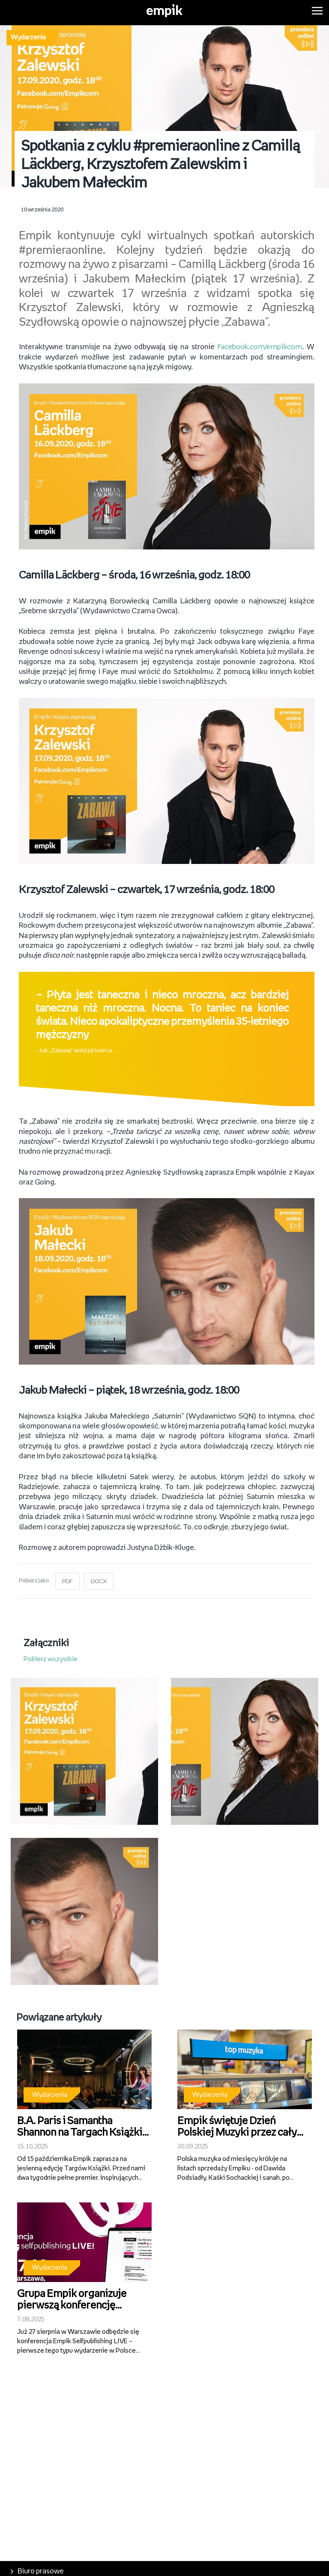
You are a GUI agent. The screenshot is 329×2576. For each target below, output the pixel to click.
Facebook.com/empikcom (259, 343)
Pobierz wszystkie (51, 1656)
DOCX (99, 1578)
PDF (67, 1578)
